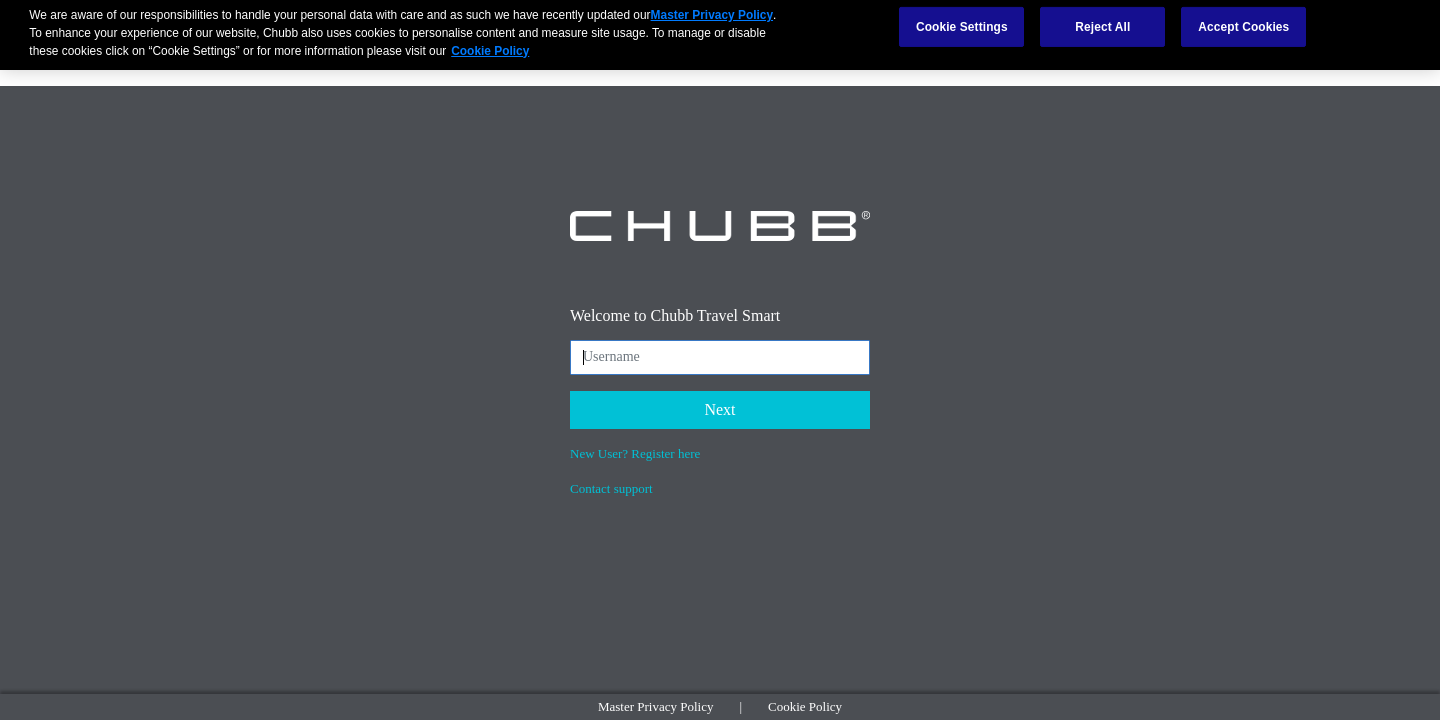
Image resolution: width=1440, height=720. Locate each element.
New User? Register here (635, 453)
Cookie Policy (805, 706)
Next (719, 409)
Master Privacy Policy (656, 706)
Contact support (611, 488)
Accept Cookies (1243, 22)
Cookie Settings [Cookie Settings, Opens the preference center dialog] (962, 22)
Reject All (1102, 22)
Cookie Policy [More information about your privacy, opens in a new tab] (490, 45)
